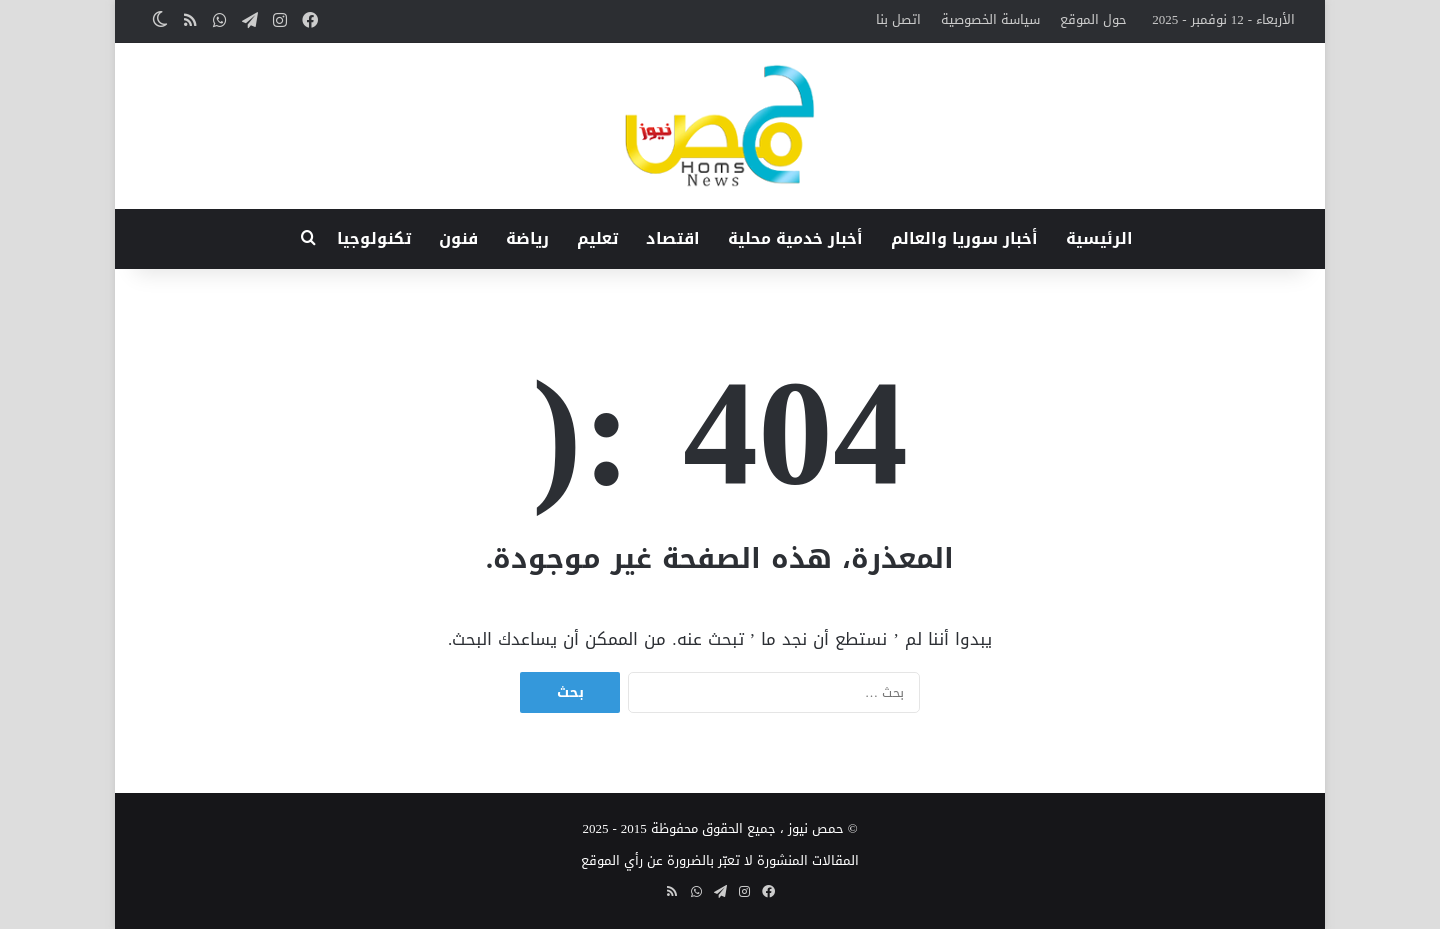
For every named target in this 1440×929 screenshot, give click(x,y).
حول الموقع (1093, 19)
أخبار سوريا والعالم (964, 238)
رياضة (527, 238)
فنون (458, 238)
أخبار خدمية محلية (795, 238)
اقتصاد (673, 238)
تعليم (597, 238)
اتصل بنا (898, 19)
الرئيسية (1099, 238)
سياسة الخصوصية (990, 19)
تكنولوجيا (374, 238)
